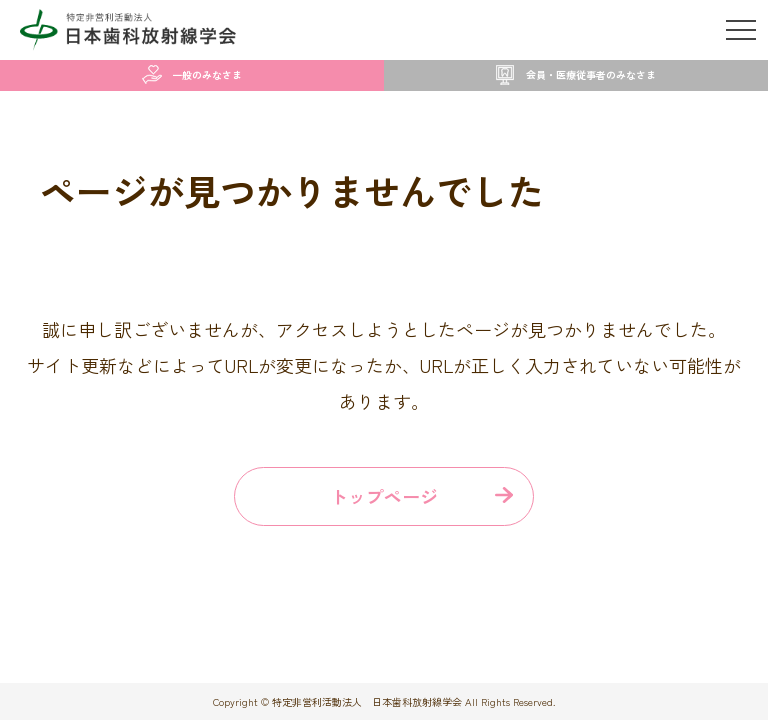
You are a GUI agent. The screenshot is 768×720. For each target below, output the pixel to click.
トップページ (384, 496)
